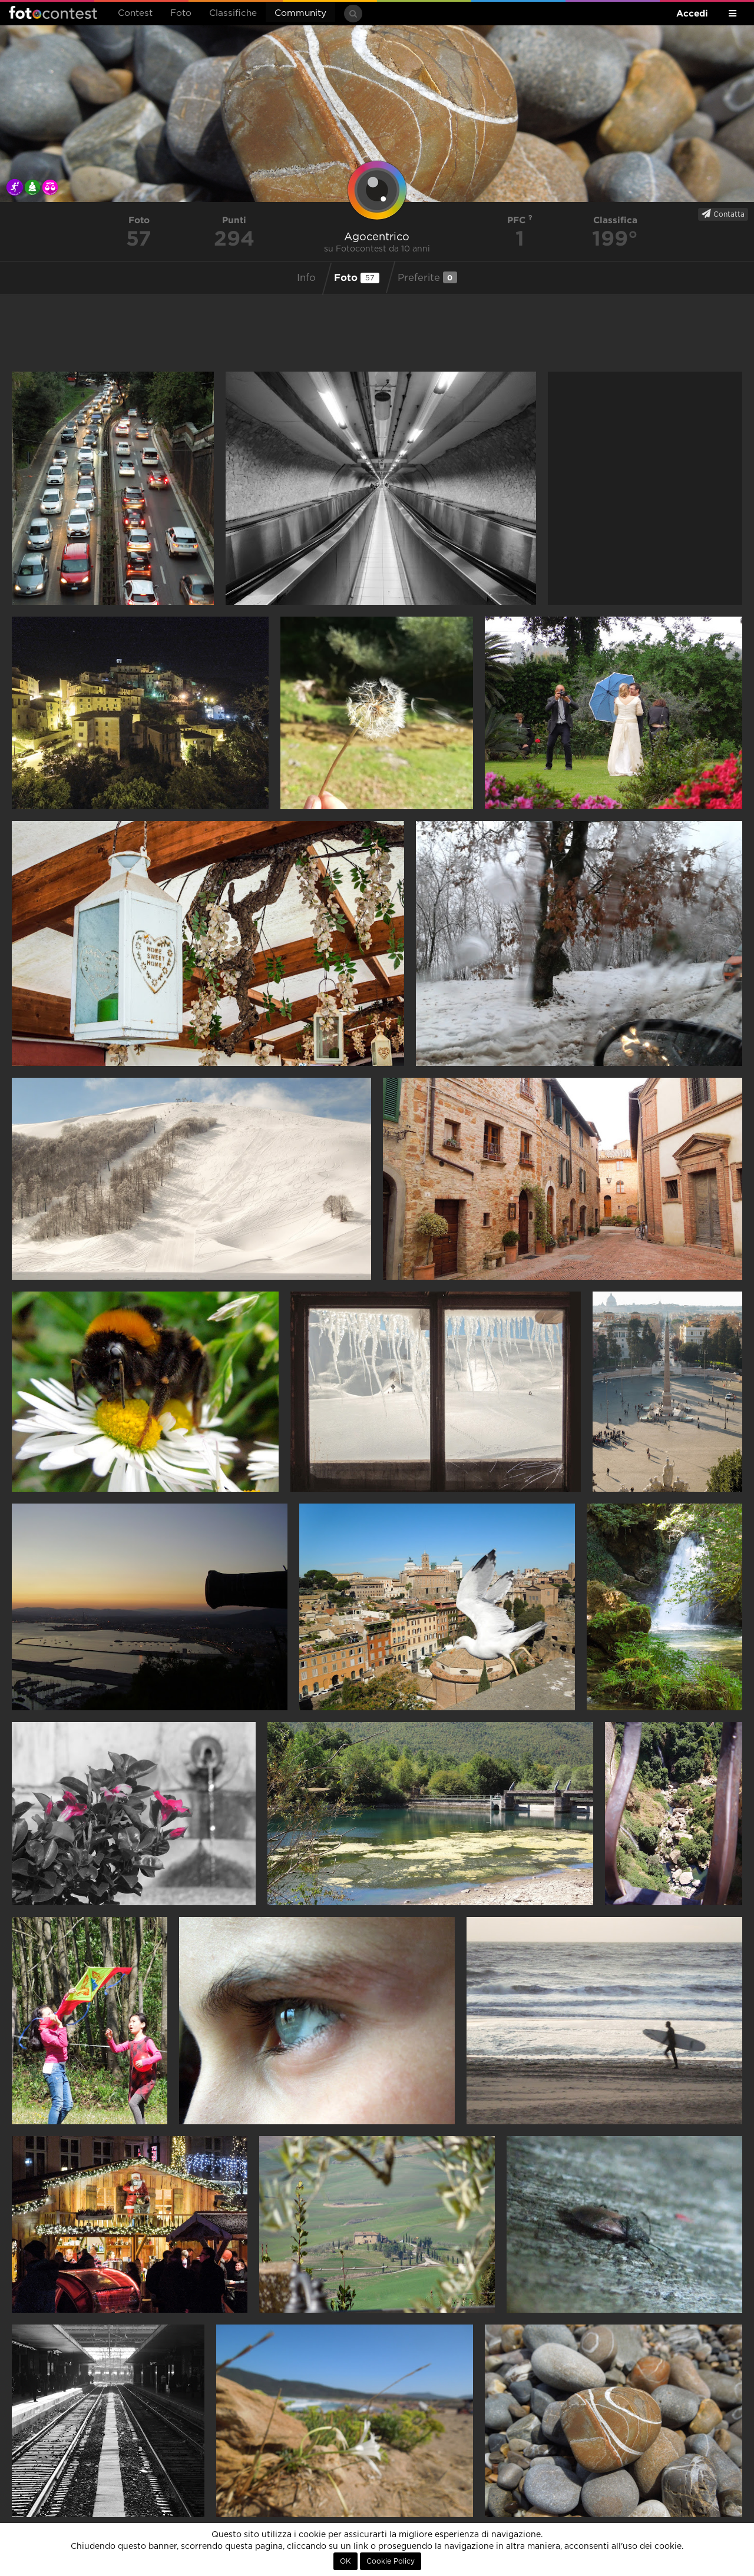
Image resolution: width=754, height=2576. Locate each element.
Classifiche (233, 13)
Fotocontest (53, 12)
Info (306, 278)
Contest (135, 13)
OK (345, 2561)
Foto (180, 13)
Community (300, 13)
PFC (520, 220)
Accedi (692, 13)
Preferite (427, 277)
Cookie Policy (390, 2561)
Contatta (723, 213)
